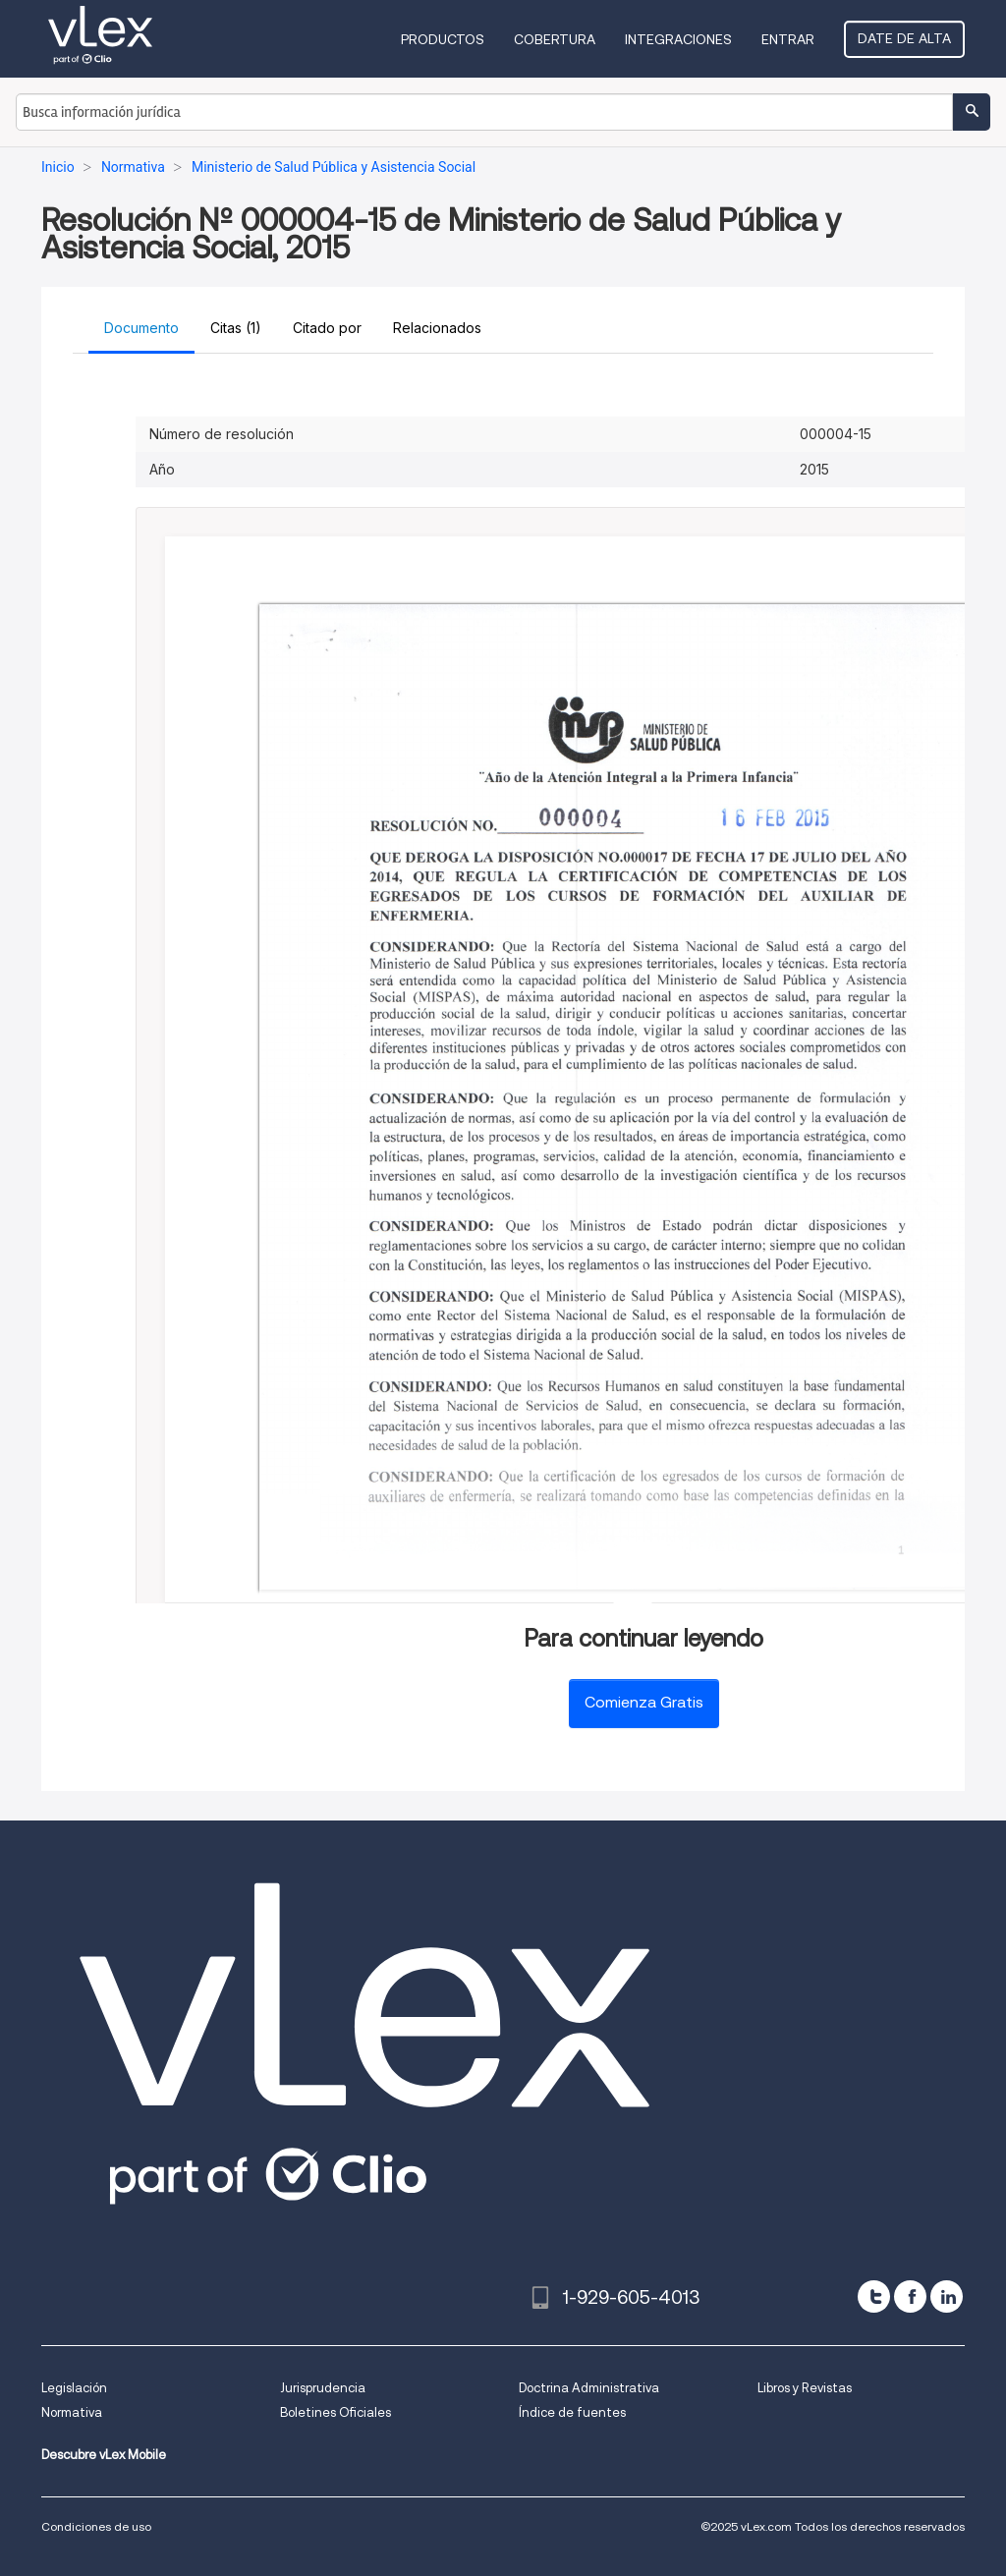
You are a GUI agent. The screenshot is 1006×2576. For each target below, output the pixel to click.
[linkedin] (946, 2296)
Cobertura (554, 39)
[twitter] (874, 2296)
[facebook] (910, 2296)
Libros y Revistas (804, 2387)
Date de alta (904, 38)
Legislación (74, 2387)
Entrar (787, 39)
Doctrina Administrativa (589, 2387)
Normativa (71, 2412)
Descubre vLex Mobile (103, 2454)
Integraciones (678, 39)
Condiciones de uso (96, 2526)
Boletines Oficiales (335, 2412)
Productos (442, 39)
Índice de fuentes (572, 2412)
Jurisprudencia (322, 2387)
